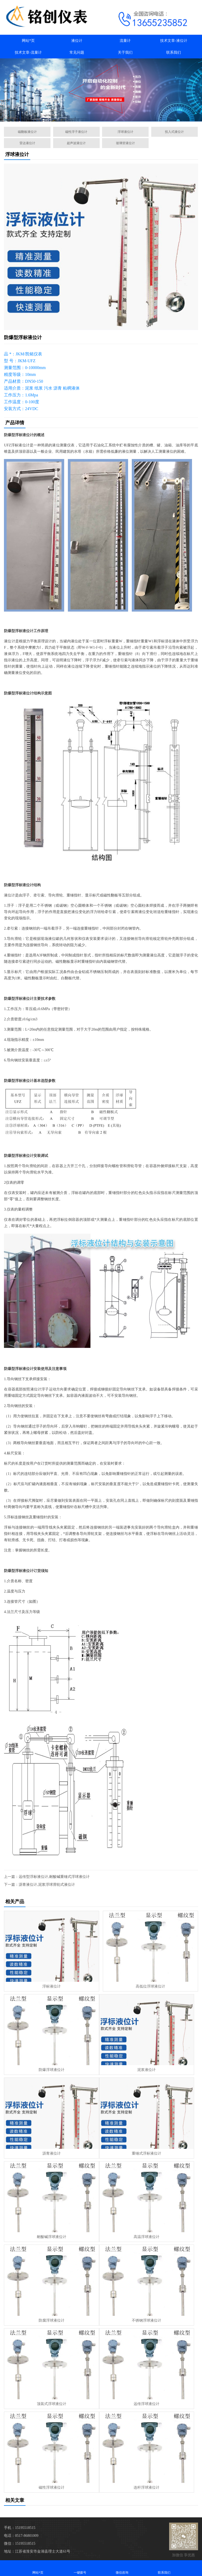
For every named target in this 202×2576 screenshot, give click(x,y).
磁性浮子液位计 (76, 132)
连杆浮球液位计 (146, 2487)
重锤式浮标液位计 (146, 2153)
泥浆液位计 (146, 2070)
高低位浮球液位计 (150, 1986)
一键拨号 (80, 2568)
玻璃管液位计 (125, 143)
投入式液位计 (174, 132)
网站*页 (28, 41)
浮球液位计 (125, 132)
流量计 (125, 41)
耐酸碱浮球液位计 (51, 2237)
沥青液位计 (51, 2153)
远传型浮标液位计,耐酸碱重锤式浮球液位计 (54, 1877)
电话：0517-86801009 (21, 2536)
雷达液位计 (27, 143)
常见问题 (76, 52)
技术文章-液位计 (173, 41)
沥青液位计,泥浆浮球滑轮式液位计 (47, 1885)
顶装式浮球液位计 (51, 2404)
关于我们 (125, 52)
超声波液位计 (76, 143)
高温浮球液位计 (146, 2237)
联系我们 (173, 52)
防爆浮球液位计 (51, 2070)
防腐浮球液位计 (51, 2320)
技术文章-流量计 (28, 52)
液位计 (76, 41)
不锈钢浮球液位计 (146, 2320)
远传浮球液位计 (146, 2404)
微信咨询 (122, 2568)
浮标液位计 (51, 1986)
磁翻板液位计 (27, 132)
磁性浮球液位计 (51, 2487)
